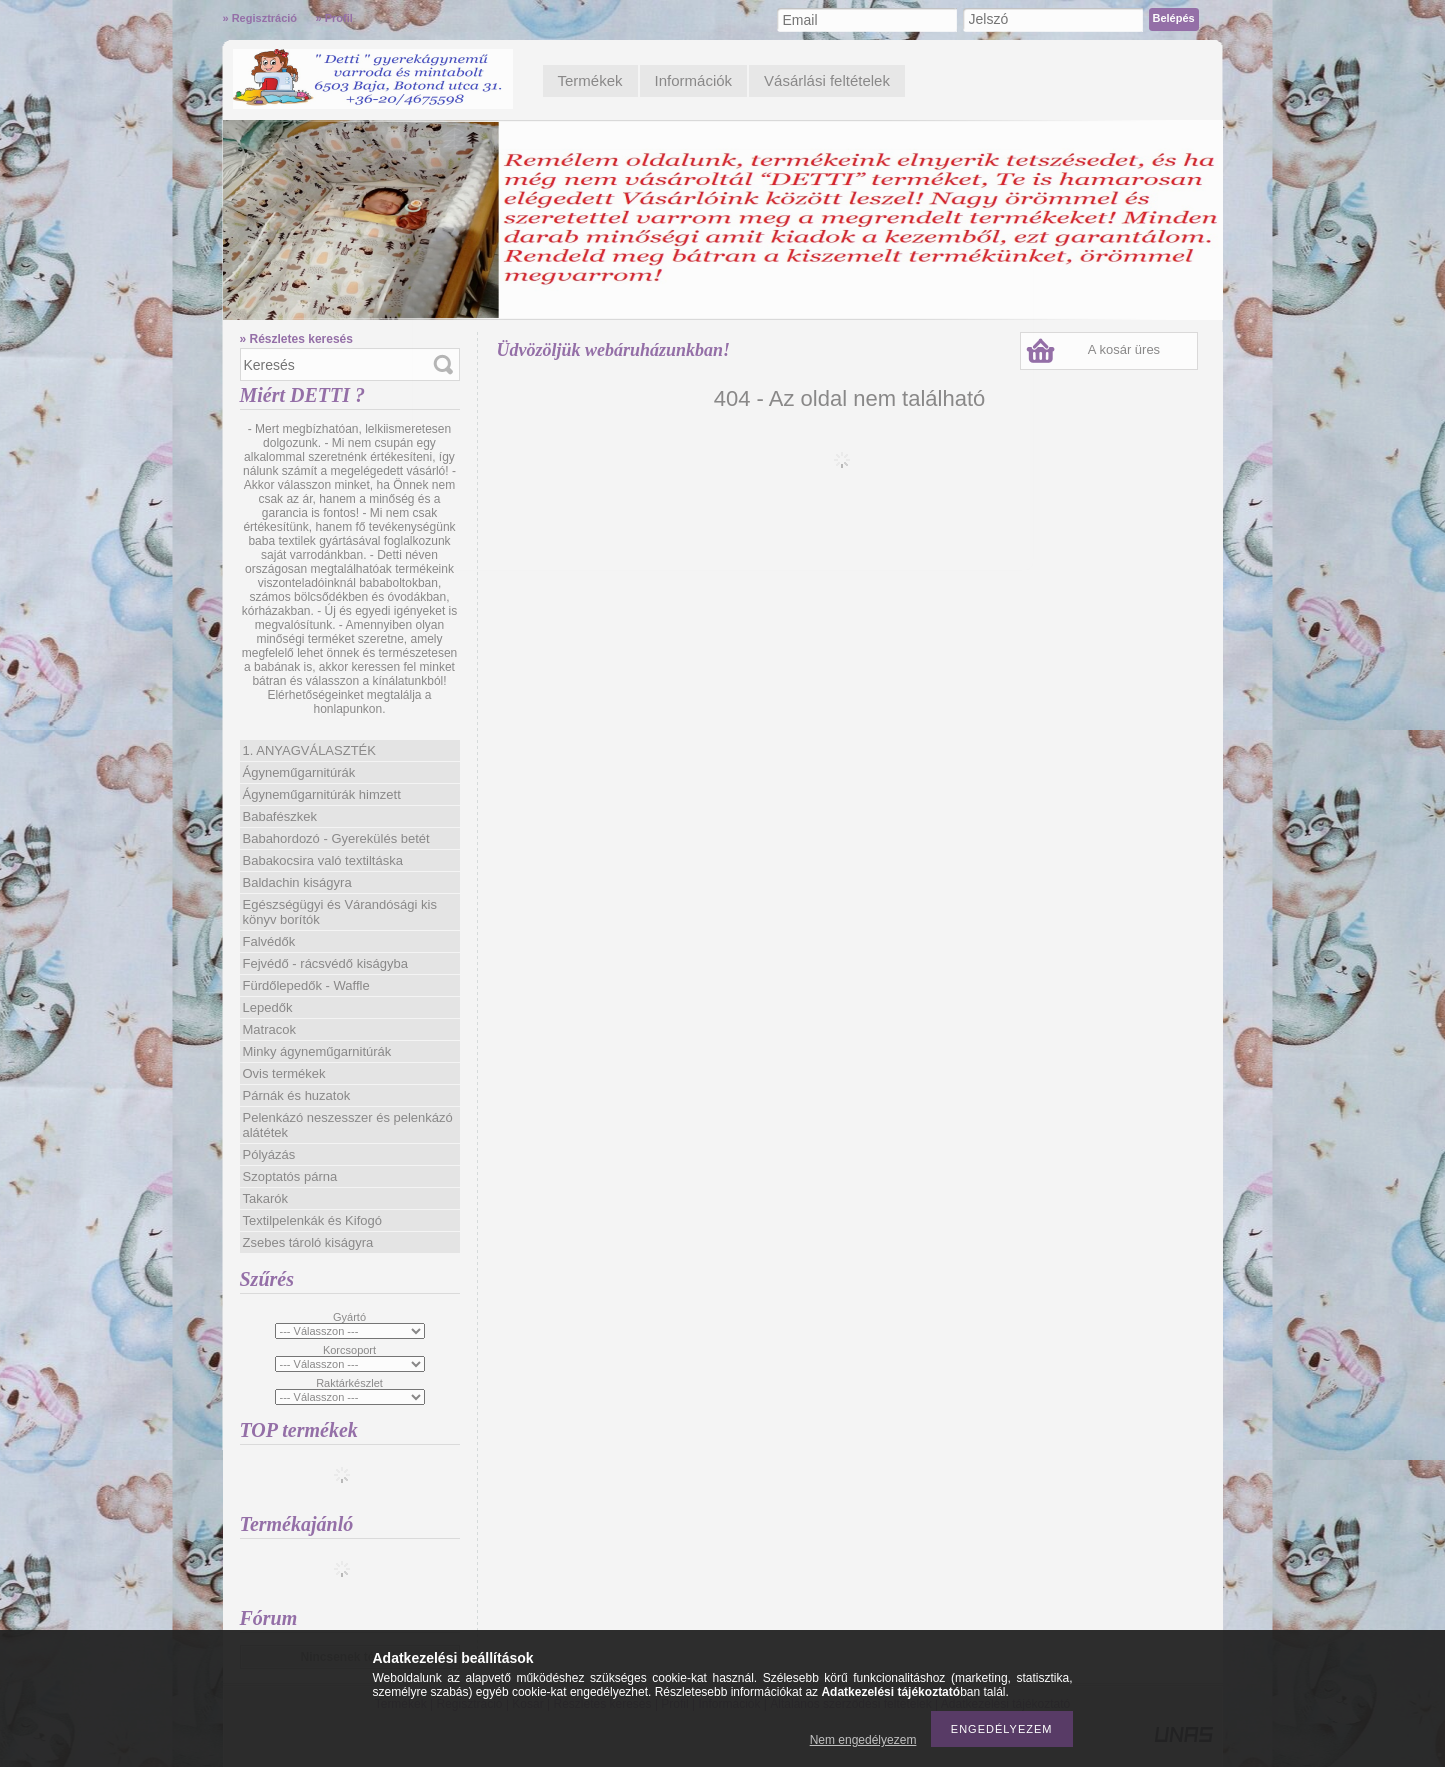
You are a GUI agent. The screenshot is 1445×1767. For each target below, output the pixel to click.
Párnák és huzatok (297, 1095)
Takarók (266, 1198)
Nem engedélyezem (863, 1740)
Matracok (269, 1029)
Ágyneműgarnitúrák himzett (322, 794)
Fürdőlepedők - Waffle (306, 985)
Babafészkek (280, 816)
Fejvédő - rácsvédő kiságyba (325, 963)
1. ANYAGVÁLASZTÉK (309, 750)
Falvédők (269, 941)
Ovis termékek (284, 1073)
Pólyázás (269, 1154)
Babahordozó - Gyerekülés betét (336, 838)
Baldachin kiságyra (297, 882)
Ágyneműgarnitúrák (299, 772)
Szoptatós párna (290, 1176)
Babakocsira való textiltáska (323, 860)
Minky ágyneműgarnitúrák (317, 1051)
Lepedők (268, 1007)
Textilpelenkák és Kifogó (312, 1220)
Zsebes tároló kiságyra (308, 1242)
